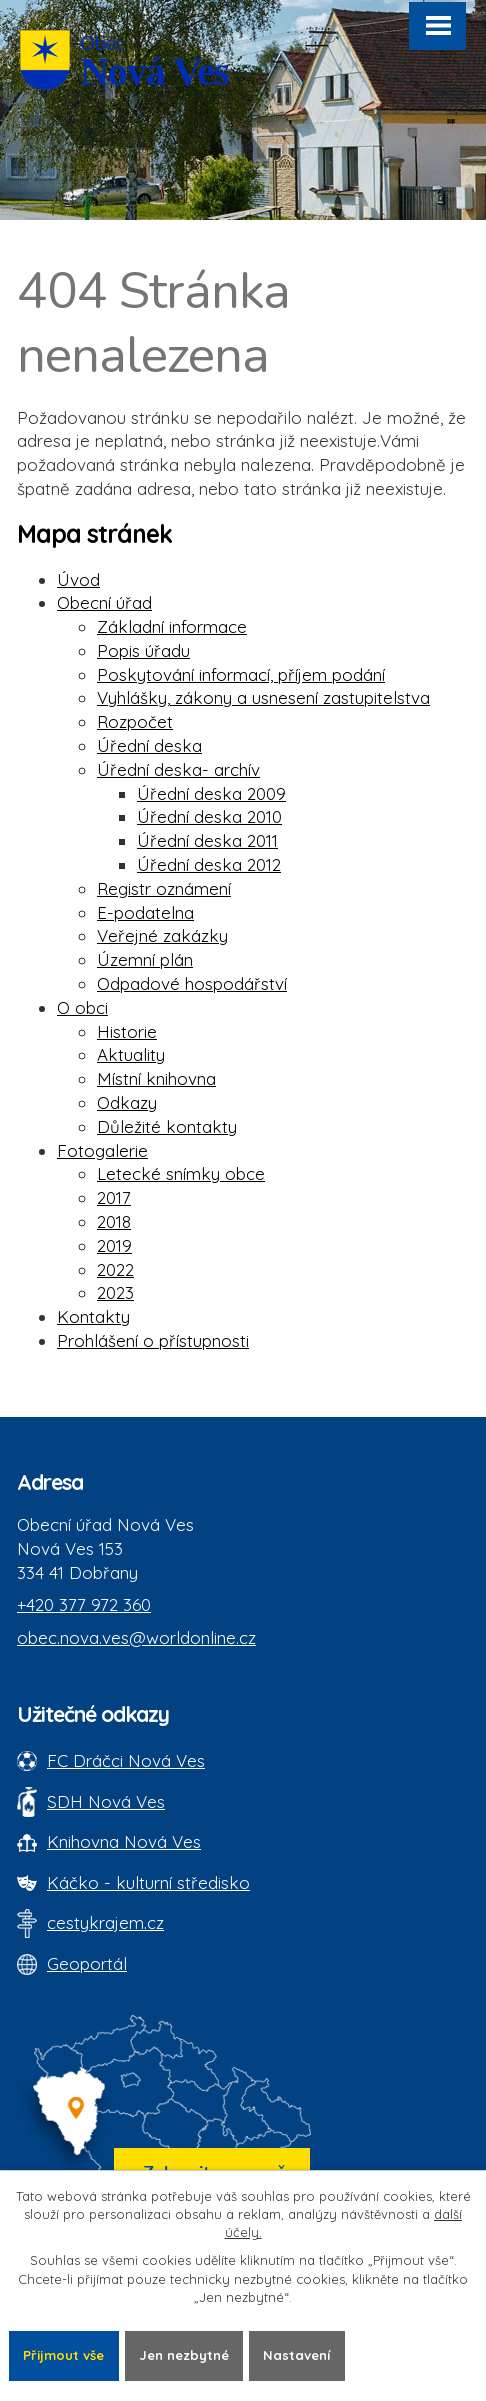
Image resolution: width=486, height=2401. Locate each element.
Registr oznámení (164, 888)
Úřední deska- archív (178, 769)
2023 (115, 1292)
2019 (114, 1245)
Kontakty (93, 1316)
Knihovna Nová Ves (124, 1841)
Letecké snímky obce (181, 1173)
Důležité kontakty (167, 1126)
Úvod (78, 579)
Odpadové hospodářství (192, 983)
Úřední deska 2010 (209, 816)
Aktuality (131, 1054)
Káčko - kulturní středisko (148, 1882)
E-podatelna (145, 912)
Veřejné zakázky (162, 935)
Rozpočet (135, 721)
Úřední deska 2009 (211, 793)
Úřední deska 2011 (207, 840)
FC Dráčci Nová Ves (126, 1760)
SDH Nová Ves (106, 1801)
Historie (127, 1031)
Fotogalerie (102, 1150)
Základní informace (172, 626)
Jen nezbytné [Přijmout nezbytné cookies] (184, 2355)
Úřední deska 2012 (209, 864)
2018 (114, 1221)
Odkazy (127, 1102)
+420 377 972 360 (84, 1604)
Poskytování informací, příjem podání (241, 674)
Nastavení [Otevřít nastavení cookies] (296, 2355)
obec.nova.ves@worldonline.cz (136, 1637)
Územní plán (145, 959)
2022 (115, 1269)
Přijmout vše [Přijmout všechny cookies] (63, 2355)
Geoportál (87, 1963)
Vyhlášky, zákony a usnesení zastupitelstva (263, 697)
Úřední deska (149, 745)
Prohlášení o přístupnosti (153, 1340)
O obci (82, 1007)
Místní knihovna (156, 1078)
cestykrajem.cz (105, 1922)
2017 (114, 1197)
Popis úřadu (143, 650)
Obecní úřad (104, 602)
